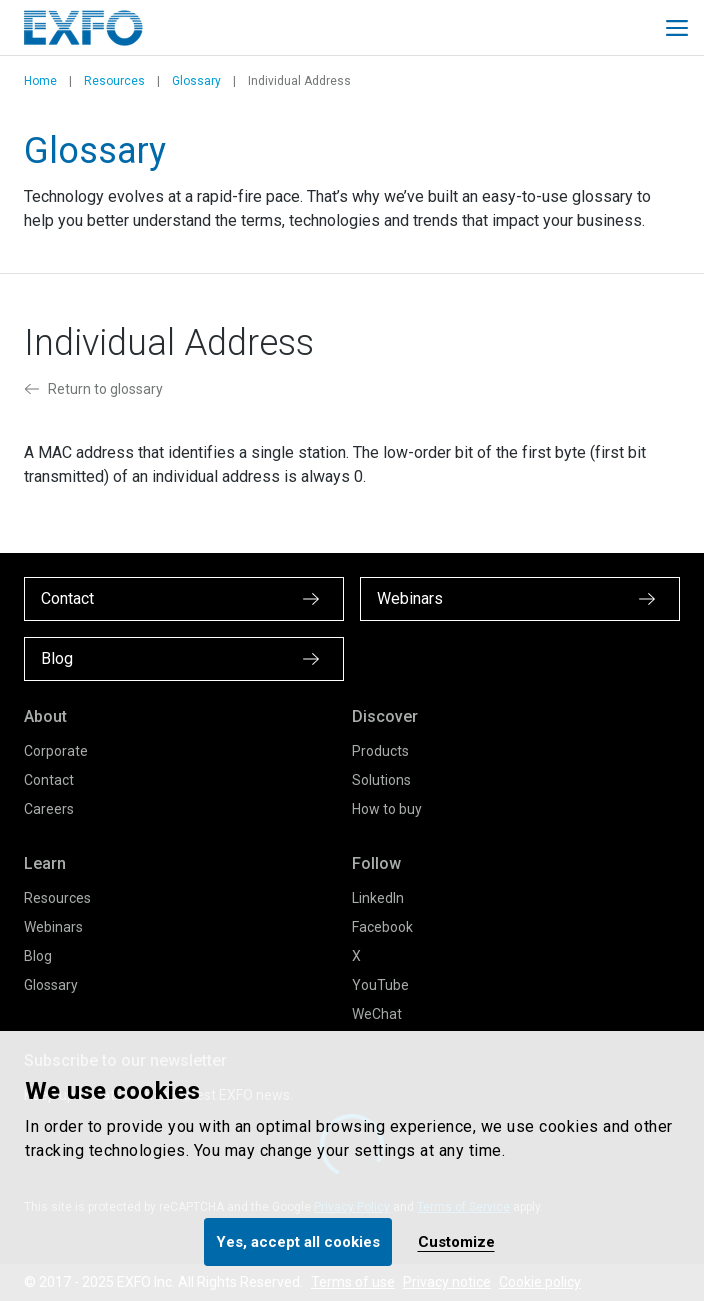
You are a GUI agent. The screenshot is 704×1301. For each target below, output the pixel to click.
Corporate (56, 751)
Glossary (196, 81)
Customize (456, 1242)
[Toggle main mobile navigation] (677, 28)
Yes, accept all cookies (298, 1242)
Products (380, 751)
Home (40, 81)
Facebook (382, 927)
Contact (49, 780)
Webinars (53, 927)
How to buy (387, 809)
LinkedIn (378, 898)
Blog (38, 956)
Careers (49, 809)
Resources (114, 81)
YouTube (380, 985)
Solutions (381, 780)
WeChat (377, 1014)
